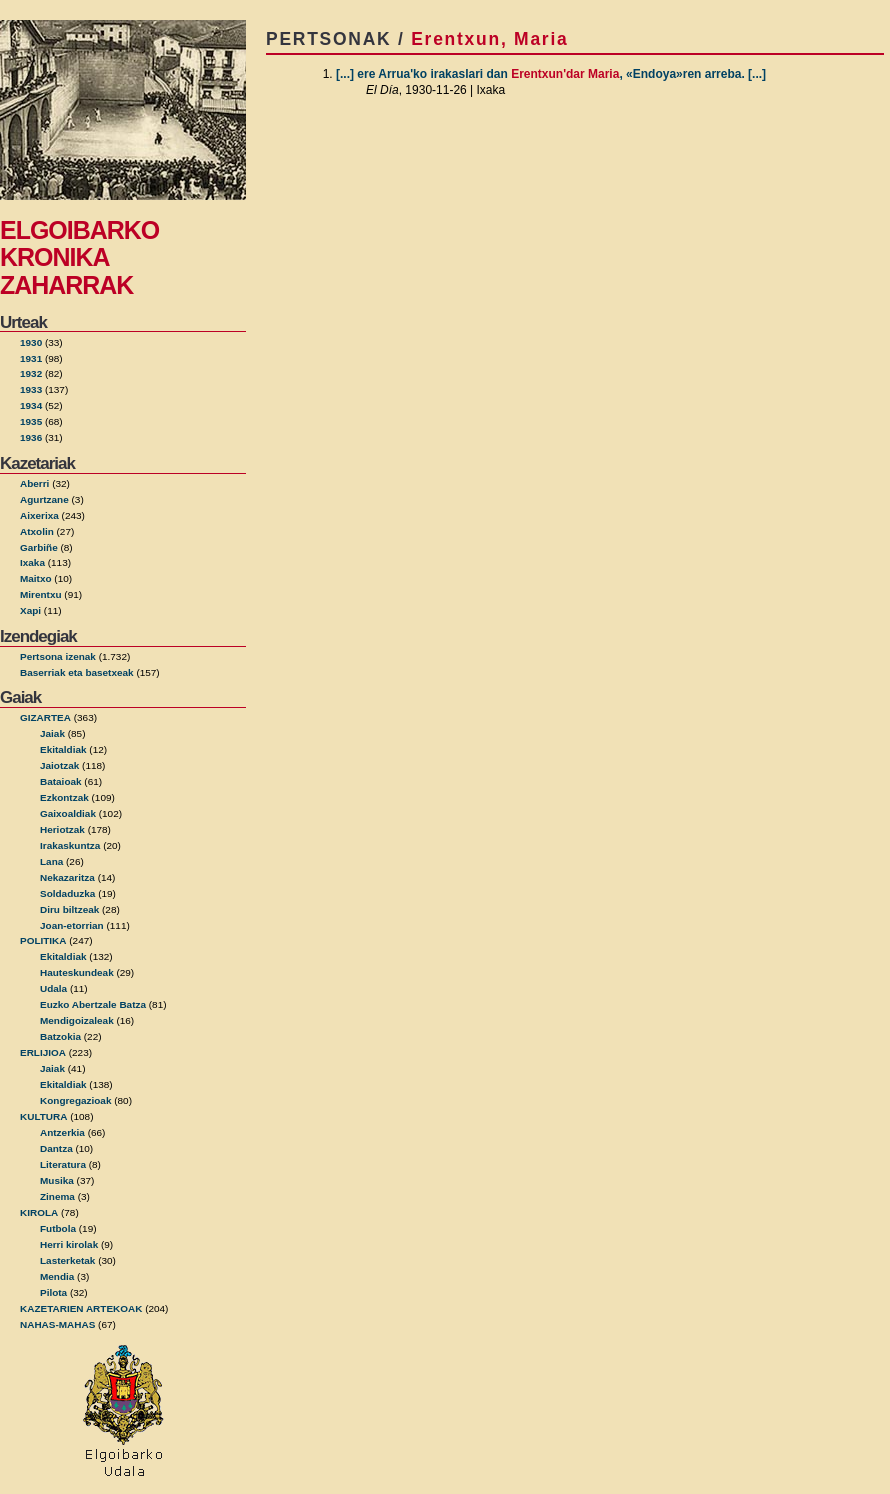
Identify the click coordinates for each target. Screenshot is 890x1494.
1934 (31, 405)
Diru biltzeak (69, 909)
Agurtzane (44, 499)
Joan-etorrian (72, 925)
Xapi (30, 610)
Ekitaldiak (63, 749)
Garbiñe (39, 547)
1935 (31, 421)
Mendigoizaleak (77, 1020)
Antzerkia (62, 1132)
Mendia (57, 1276)
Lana (51, 861)
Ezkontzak (64, 797)
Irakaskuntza (70, 845)
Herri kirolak (69, 1244)
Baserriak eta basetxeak (77, 672)
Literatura (63, 1164)
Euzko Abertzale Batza (93, 1004)
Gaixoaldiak (68, 813)
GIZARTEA (45, 717)
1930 (31, 342)
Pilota (53, 1292)
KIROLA (39, 1212)
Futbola (58, 1228)
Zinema (57, 1196)
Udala (53, 988)
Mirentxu (41, 594)
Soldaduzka (67, 893)
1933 (31, 389)
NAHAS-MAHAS (57, 1324)
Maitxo (36, 578)
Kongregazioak (75, 1100)
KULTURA (43, 1116)
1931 (31, 358)
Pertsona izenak (58, 656)
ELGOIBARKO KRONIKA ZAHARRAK (79, 257)
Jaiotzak (59, 765)
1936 (31, 437)
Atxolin (37, 531)
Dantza (56, 1148)
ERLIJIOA (43, 1052)
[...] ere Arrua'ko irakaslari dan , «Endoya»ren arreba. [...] (551, 74)
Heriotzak (62, 829)
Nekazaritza (67, 877)
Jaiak (52, 733)
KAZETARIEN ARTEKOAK (81, 1308)
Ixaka (32, 562)
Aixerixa (39, 515)
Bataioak (61, 781)
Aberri (34, 483)
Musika (57, 1180)
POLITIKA (43, 940)
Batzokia (60, 1036)
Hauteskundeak (77, 972)
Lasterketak (67, 1260)
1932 (31, 373)
